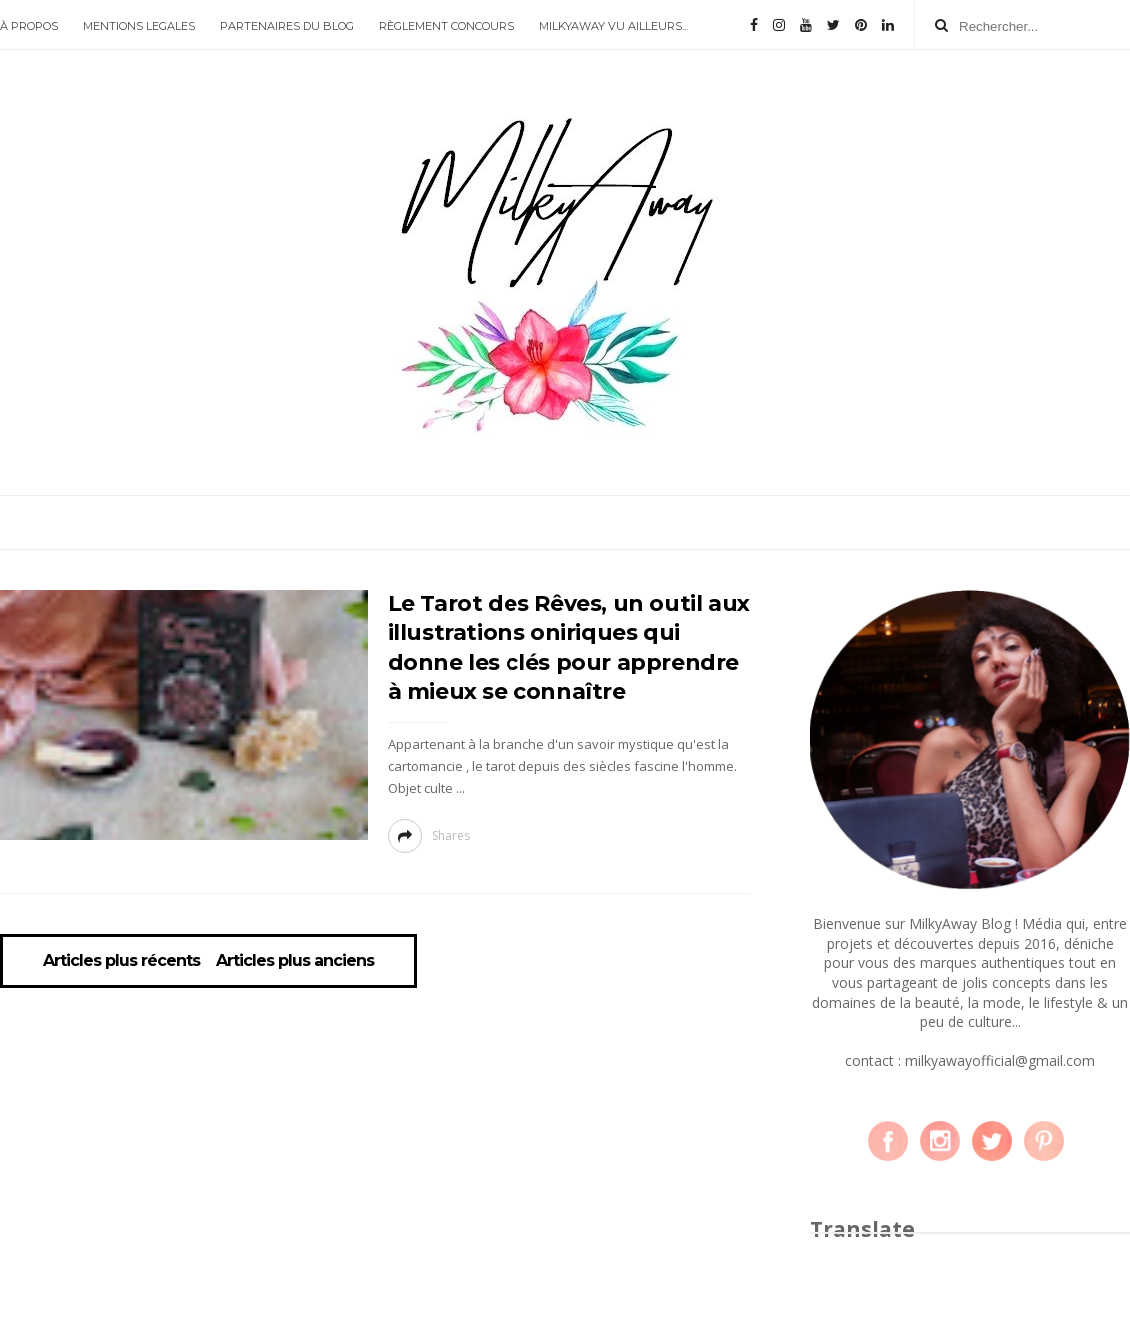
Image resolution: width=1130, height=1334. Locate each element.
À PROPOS (29, 26)
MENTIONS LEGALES (139, 26)
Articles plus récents (121, 961)
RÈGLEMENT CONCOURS (446, 26)
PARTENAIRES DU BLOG (287, 26)
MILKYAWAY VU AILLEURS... (613, 26)
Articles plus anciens (295, 961)
